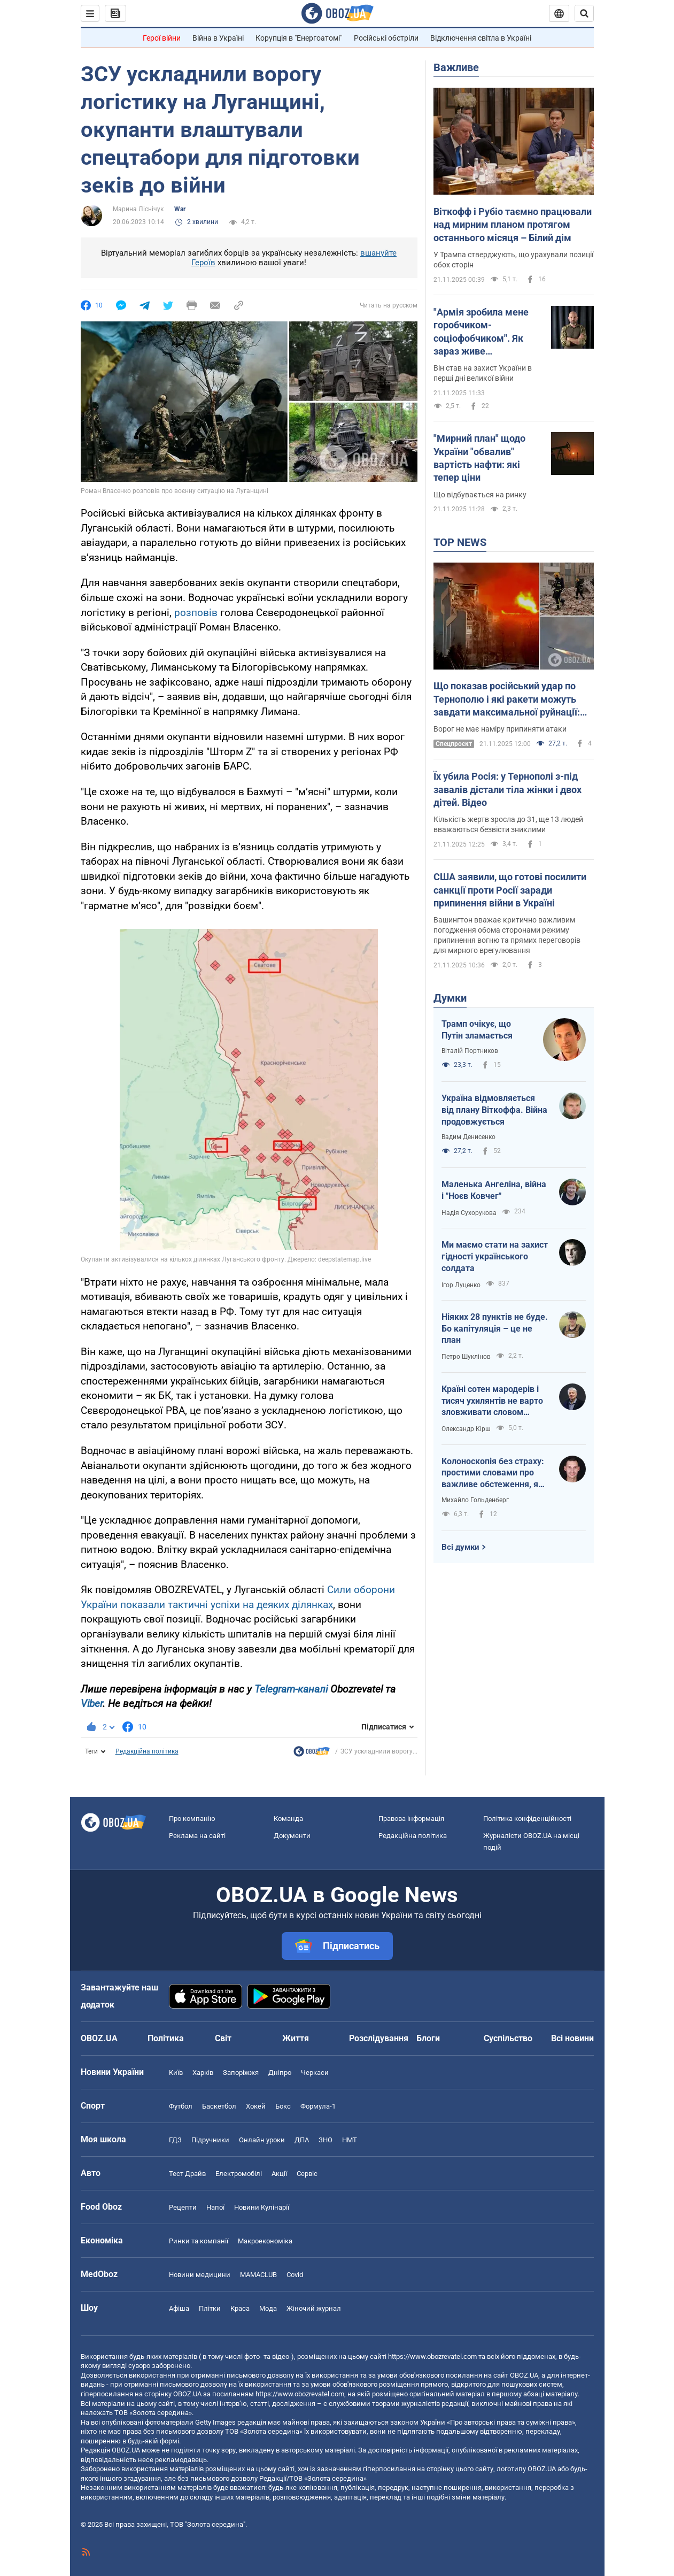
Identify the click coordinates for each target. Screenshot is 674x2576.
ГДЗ (175, 2140)
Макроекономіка (265, 2241)
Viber (92, 1703)
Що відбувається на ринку (479, 494)
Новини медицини (199, 2275)
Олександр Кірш (466, 1429)
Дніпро (279, 2073)
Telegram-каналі (291, 1689)
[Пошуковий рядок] (584, 13)
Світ (223, 2038)
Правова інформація (411, 1818)
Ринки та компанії (198, 2241)
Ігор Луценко (461, 1285)
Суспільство (508, 2038)
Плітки (210, 2308)
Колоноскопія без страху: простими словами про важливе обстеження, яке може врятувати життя (494, 1473)
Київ (176, 2073)
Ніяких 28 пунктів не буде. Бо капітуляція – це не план (494, 1328)
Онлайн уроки (262, 2140)
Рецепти (183, 2207)
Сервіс (307, 2174)
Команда (288, 1818)
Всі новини (572, 2038)
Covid (294, 2275)
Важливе (456, 67)
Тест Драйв (187, 2174)
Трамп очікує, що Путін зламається (477, 1030)
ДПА (302, 2140)
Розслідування (378, 2038)
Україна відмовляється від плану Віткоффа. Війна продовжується (494, 1109)
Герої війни (162, 38)
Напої (215, 2207)
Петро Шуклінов (466, 1356)
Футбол (180, 2106)
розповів (196, 612)
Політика (166, 2038)
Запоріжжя (241, 2073)
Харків (202, 2073)
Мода (268, 2308)
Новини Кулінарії (261, 2207)
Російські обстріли (386, 38)
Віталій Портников (469, 1051)
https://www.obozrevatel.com (432, 2356)
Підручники (210, 2140)
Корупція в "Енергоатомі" (298, 38)
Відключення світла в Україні (480, 38)
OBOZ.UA (524, 2375)
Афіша (179, 2308)
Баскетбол (219, 2106)
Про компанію (192, 1818)
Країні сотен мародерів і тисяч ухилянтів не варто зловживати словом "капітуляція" (492, 1401)
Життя (295, 2038)
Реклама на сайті (197, 1836)
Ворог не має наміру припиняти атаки (500, 729)
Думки (450, 997)
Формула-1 (318, 2106)
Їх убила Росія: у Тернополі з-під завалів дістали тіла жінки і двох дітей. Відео (507, 789)
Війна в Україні (218, 38)
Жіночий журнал (313, 2308)
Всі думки (460, 1547)
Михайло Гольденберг (475, 1500)
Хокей (256, 2106)
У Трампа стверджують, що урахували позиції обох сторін (513, 259)
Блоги (428, 2038)
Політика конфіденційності (527, 1818)
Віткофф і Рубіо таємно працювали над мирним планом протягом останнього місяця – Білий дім (512, 224)
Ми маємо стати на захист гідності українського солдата (494, 1256)
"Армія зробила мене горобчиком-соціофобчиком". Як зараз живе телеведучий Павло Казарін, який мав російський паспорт (481, 332)
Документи (292, 1836)
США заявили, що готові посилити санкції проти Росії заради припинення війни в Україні (509, 890)
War (179, 209)
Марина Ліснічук (138, 209)
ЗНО (325, 2140)
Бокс (283, 2106)
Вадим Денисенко (468, 1137)
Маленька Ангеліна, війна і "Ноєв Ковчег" (493, 1190)
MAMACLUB (258, 2275)
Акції (279, 2174)
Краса (240, 2308)
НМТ (349, 2140)
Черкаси (315, 2073)
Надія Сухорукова (469, 1213)
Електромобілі (238, 2174)
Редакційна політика (147, 1751)
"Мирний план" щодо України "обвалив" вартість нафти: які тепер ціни (479, 458)
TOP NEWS (459, 542)
